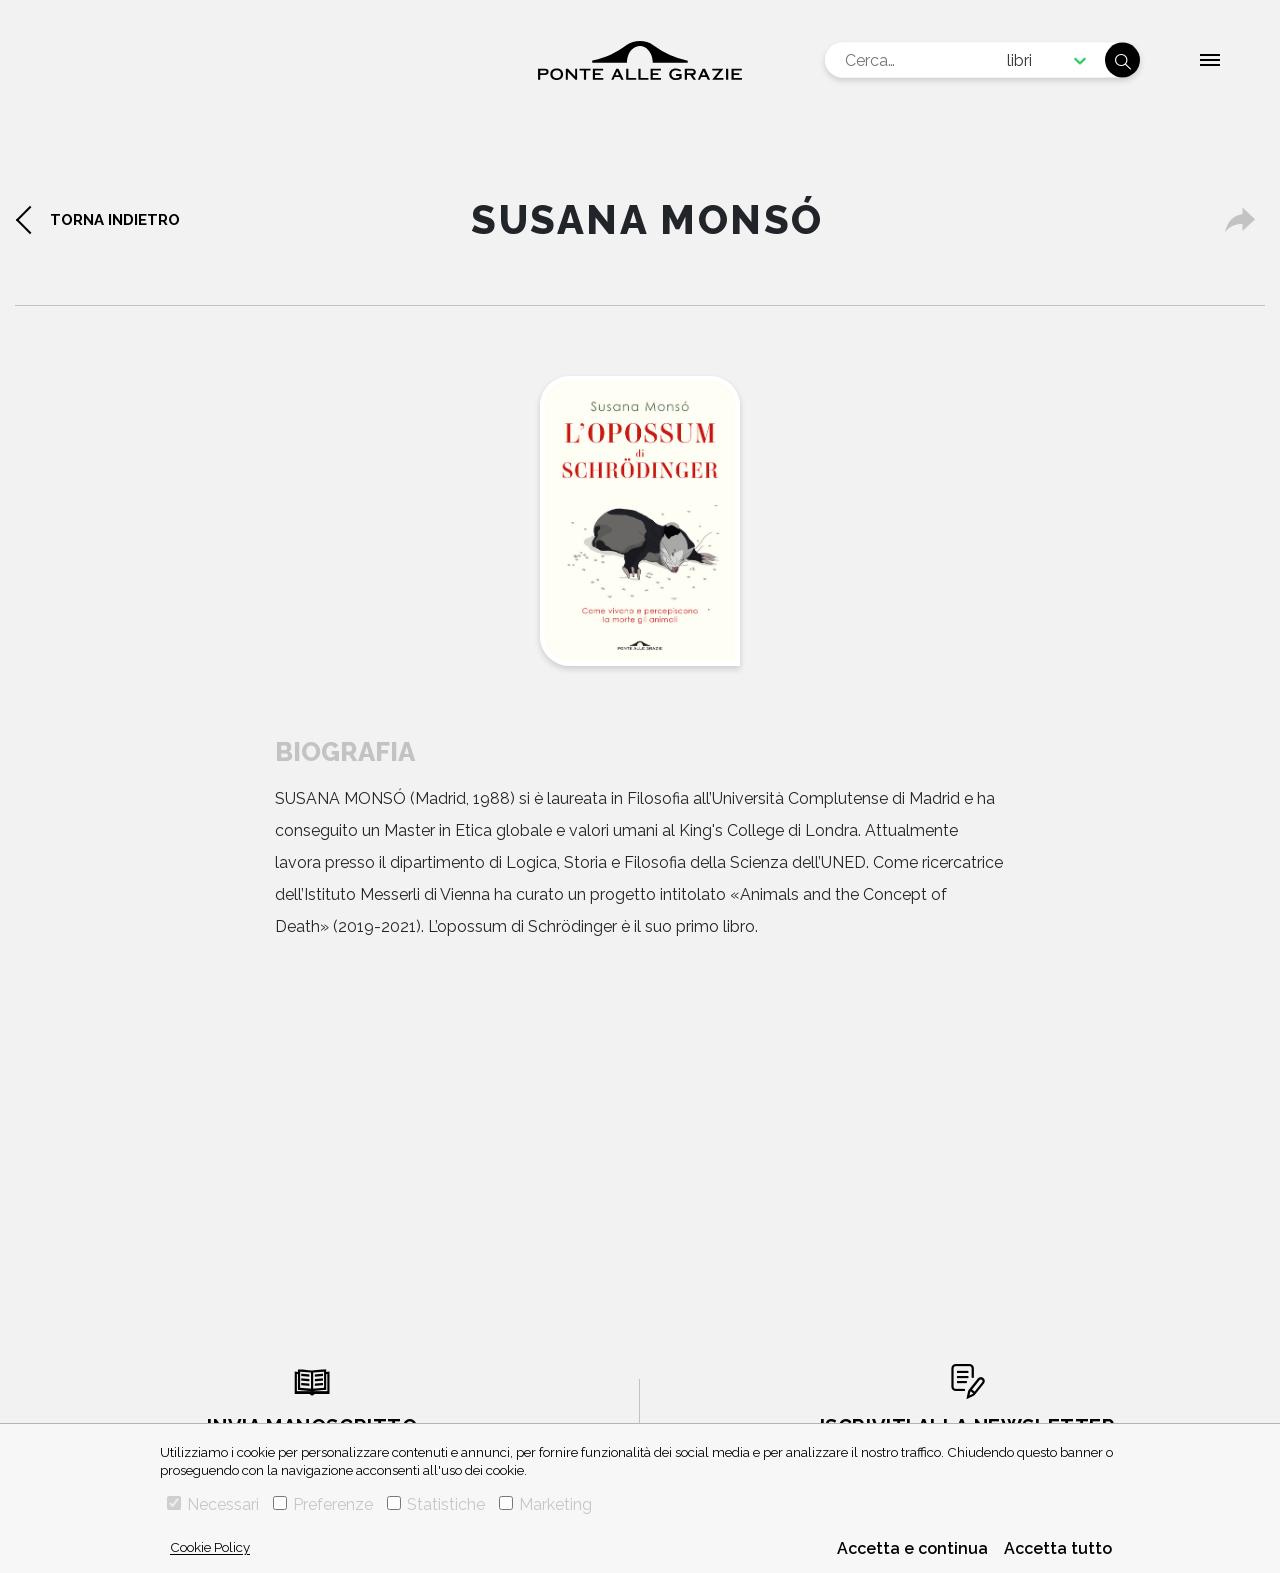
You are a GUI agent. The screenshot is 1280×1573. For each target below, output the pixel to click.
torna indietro (115, 220)
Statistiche (436, 1504)
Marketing (545, 1504)
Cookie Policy (210, 1547)
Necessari (213, 1504)
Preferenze (323, 1504)
